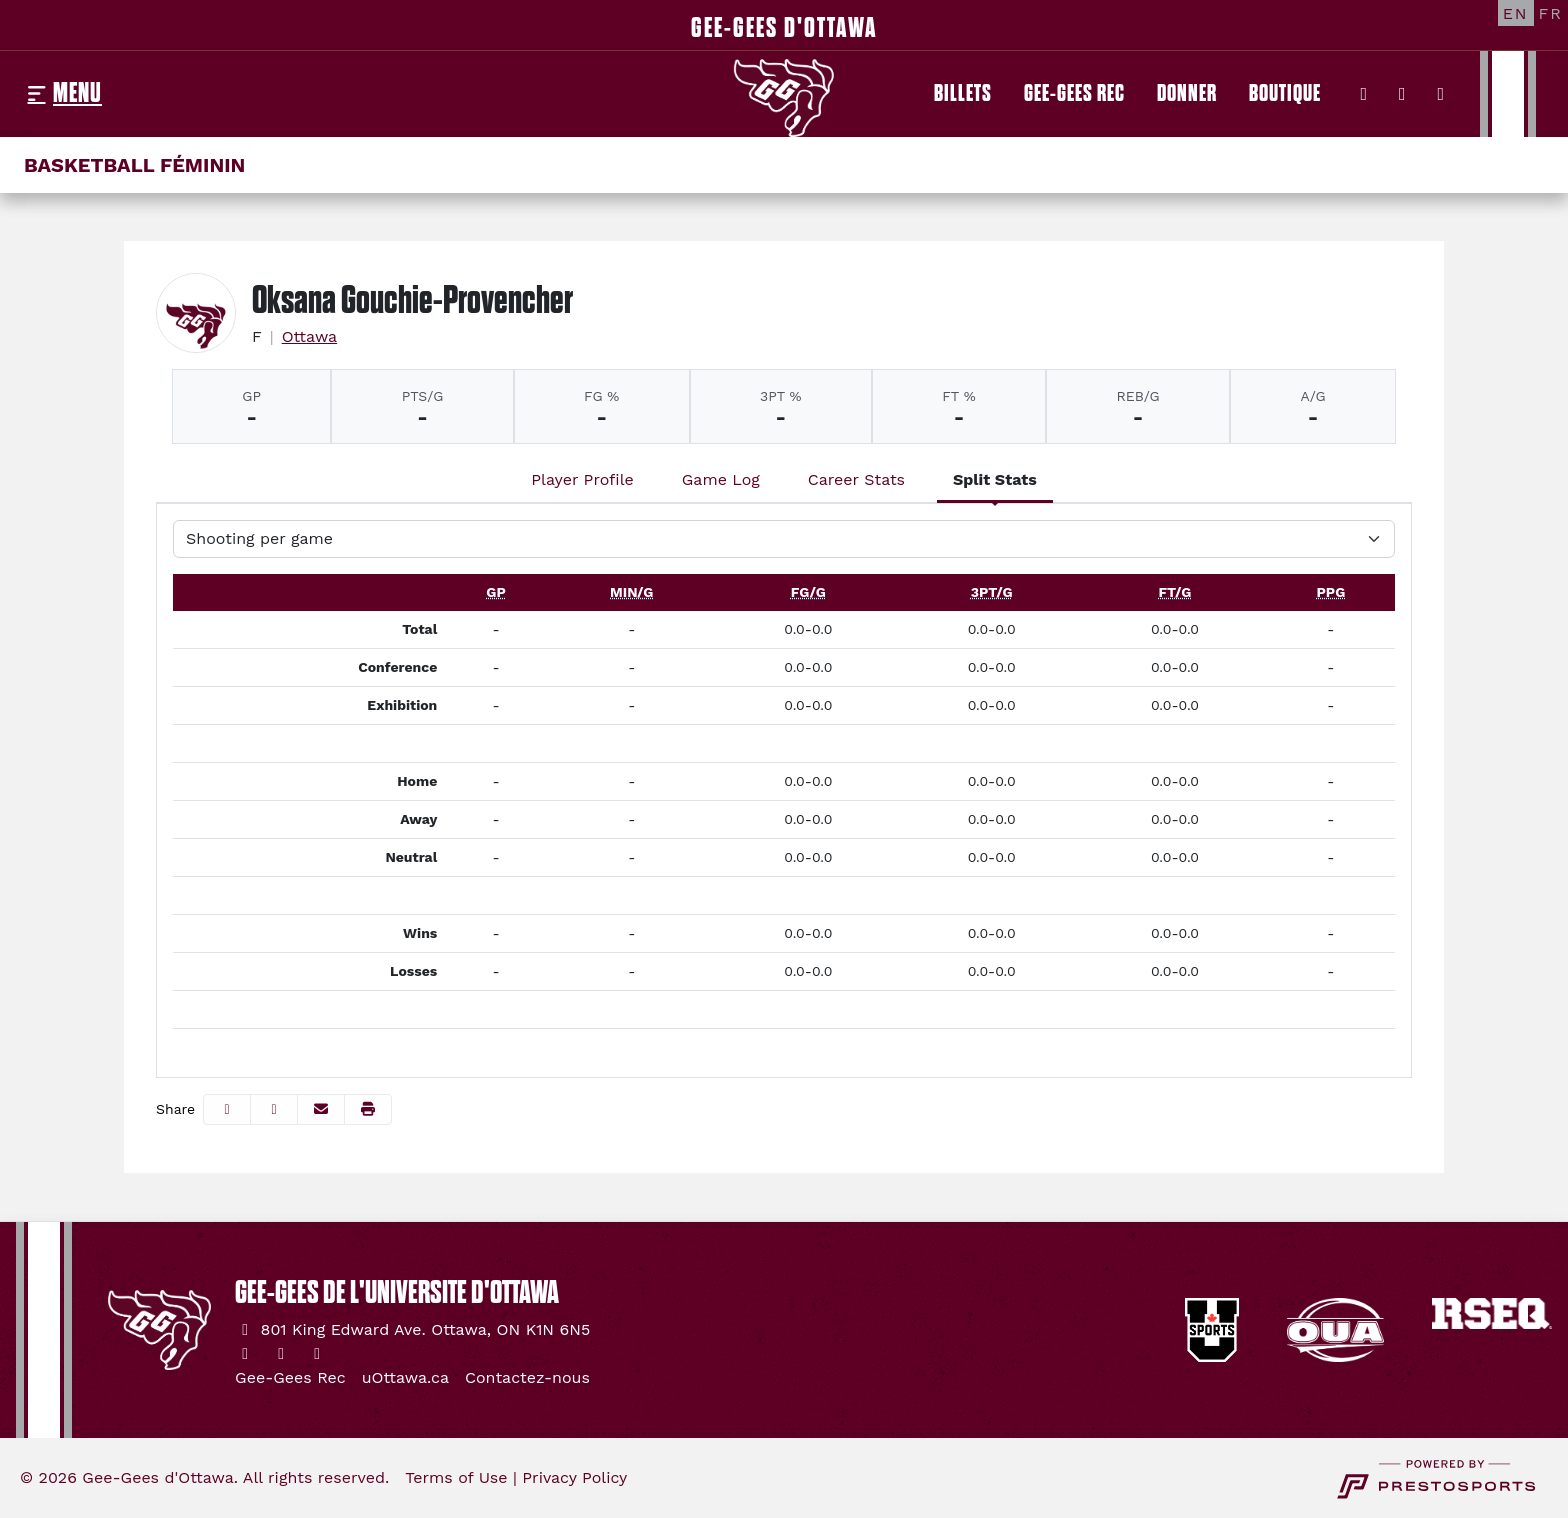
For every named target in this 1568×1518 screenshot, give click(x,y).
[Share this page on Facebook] (227, 1109)
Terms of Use (456, 1477)
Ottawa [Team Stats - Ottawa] (310, 336)
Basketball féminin (134, 165)
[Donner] (1187, 94)
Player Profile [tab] (582, 479)
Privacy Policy (574, 1477)
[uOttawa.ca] (405, 1378)
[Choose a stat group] (784, 539)
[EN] (1516, 13)
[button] (368, 1109)
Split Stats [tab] (995, 479)
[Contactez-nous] (527, 1378)
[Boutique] (1285, 94)
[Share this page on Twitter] (274, 1109)
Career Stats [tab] (856, 479)
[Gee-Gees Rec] (1074, 94)
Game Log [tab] (721, 479)
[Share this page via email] (321, 1109)
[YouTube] (1441, 94)
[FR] (1551, 13)
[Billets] (963, 94)
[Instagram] (1402, 94)
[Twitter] (1364, 94)
